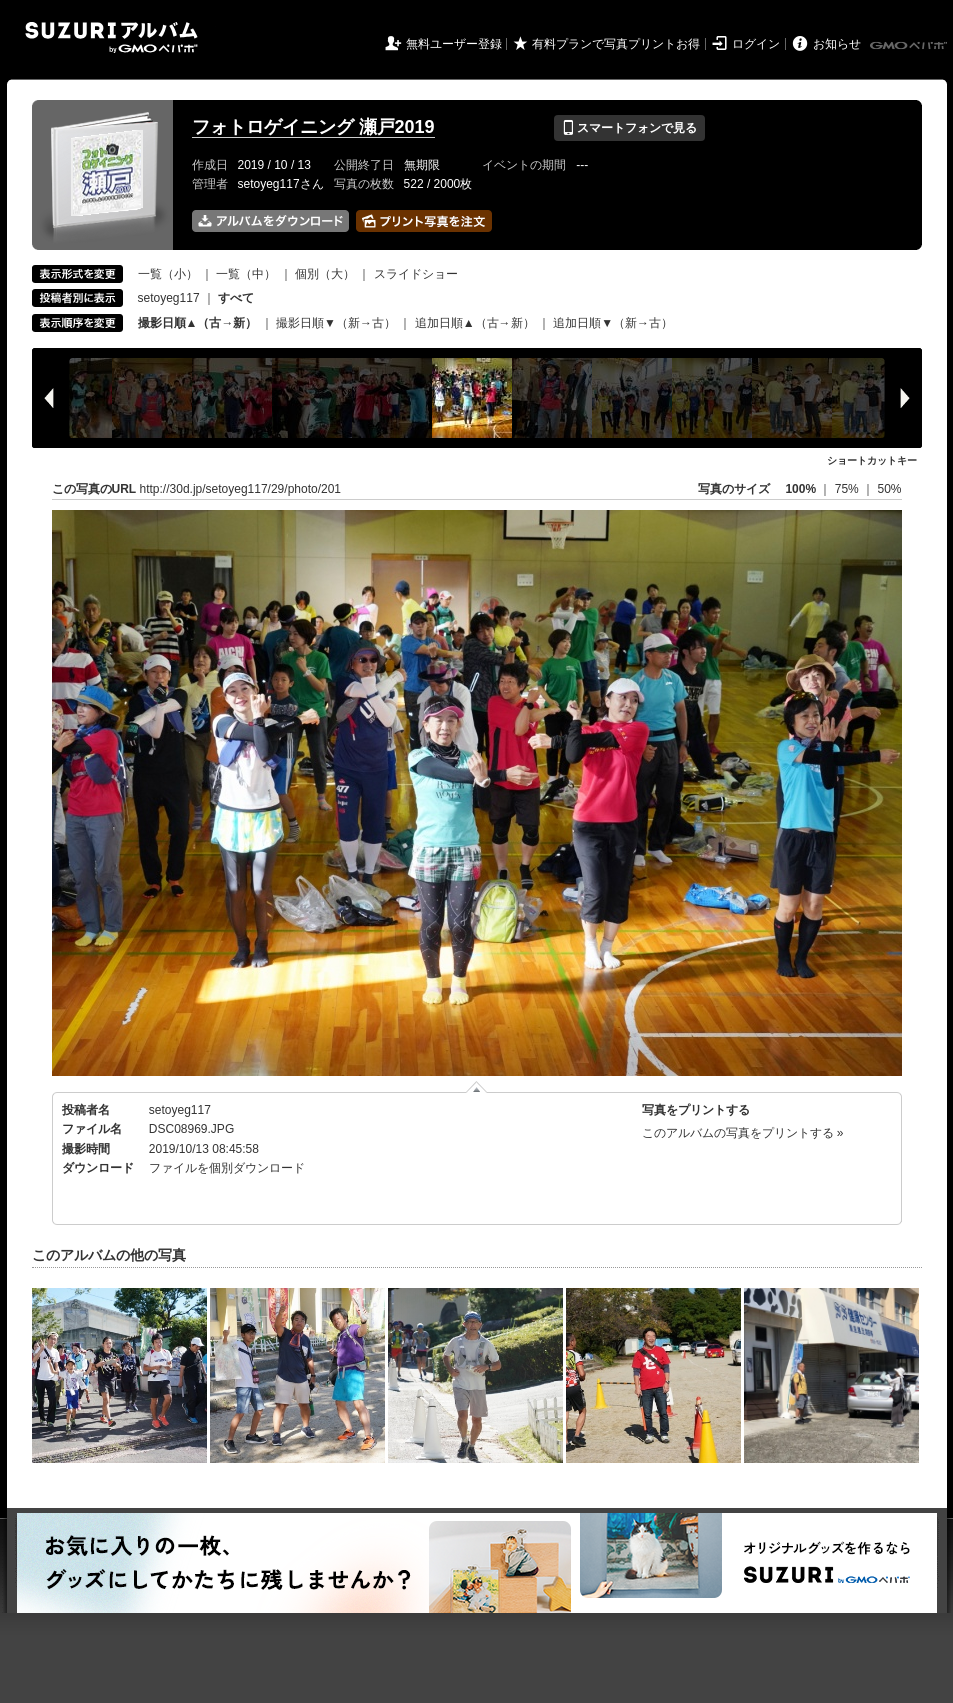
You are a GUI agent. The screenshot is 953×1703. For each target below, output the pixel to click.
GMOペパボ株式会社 (910, 46)
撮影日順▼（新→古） (336, 323)
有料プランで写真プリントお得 (616, 44)
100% (800, 489)
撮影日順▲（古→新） (198, 323)
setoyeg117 (169, 298)
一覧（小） (168, 274)
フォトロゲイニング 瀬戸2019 (313, 127)
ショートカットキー (872, 460)
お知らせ (837, 44)
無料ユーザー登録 (454, 44)
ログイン (756, 44)
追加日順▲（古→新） (475, 323)
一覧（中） (246, 274)
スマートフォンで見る (629, 128)
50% (889, 489)
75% (848, 489)
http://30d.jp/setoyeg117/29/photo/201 (241, 489)
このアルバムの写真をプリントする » (743, 1133)
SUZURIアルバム (111, 37)
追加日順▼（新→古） (613, 323)
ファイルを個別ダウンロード (227, 1168)
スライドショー (416, 274)
